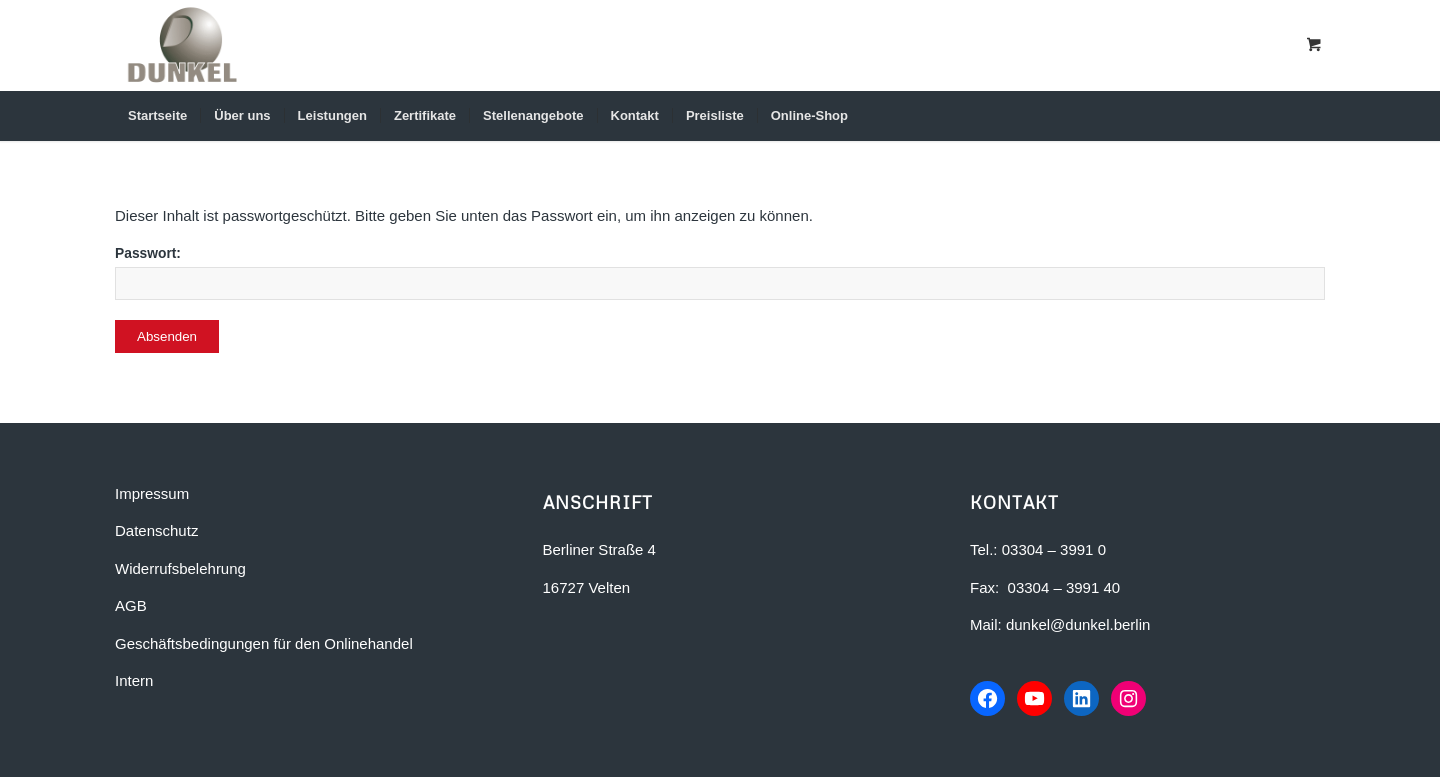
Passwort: (720, 273)
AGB (131, 605)
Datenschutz (156, 530)
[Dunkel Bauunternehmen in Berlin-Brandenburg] (182, 45)
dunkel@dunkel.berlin (1078, 624)
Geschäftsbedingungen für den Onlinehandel (264, 643)
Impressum (152, 493)
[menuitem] (157, 116)
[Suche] (1297, 116)
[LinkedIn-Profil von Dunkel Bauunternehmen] (1084, 699)
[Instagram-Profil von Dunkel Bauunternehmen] (1132, 699)
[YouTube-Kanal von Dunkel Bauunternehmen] (1036, 699)
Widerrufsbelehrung (180, 568)
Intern (134, 680)
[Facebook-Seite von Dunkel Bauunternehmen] (988, 699)
